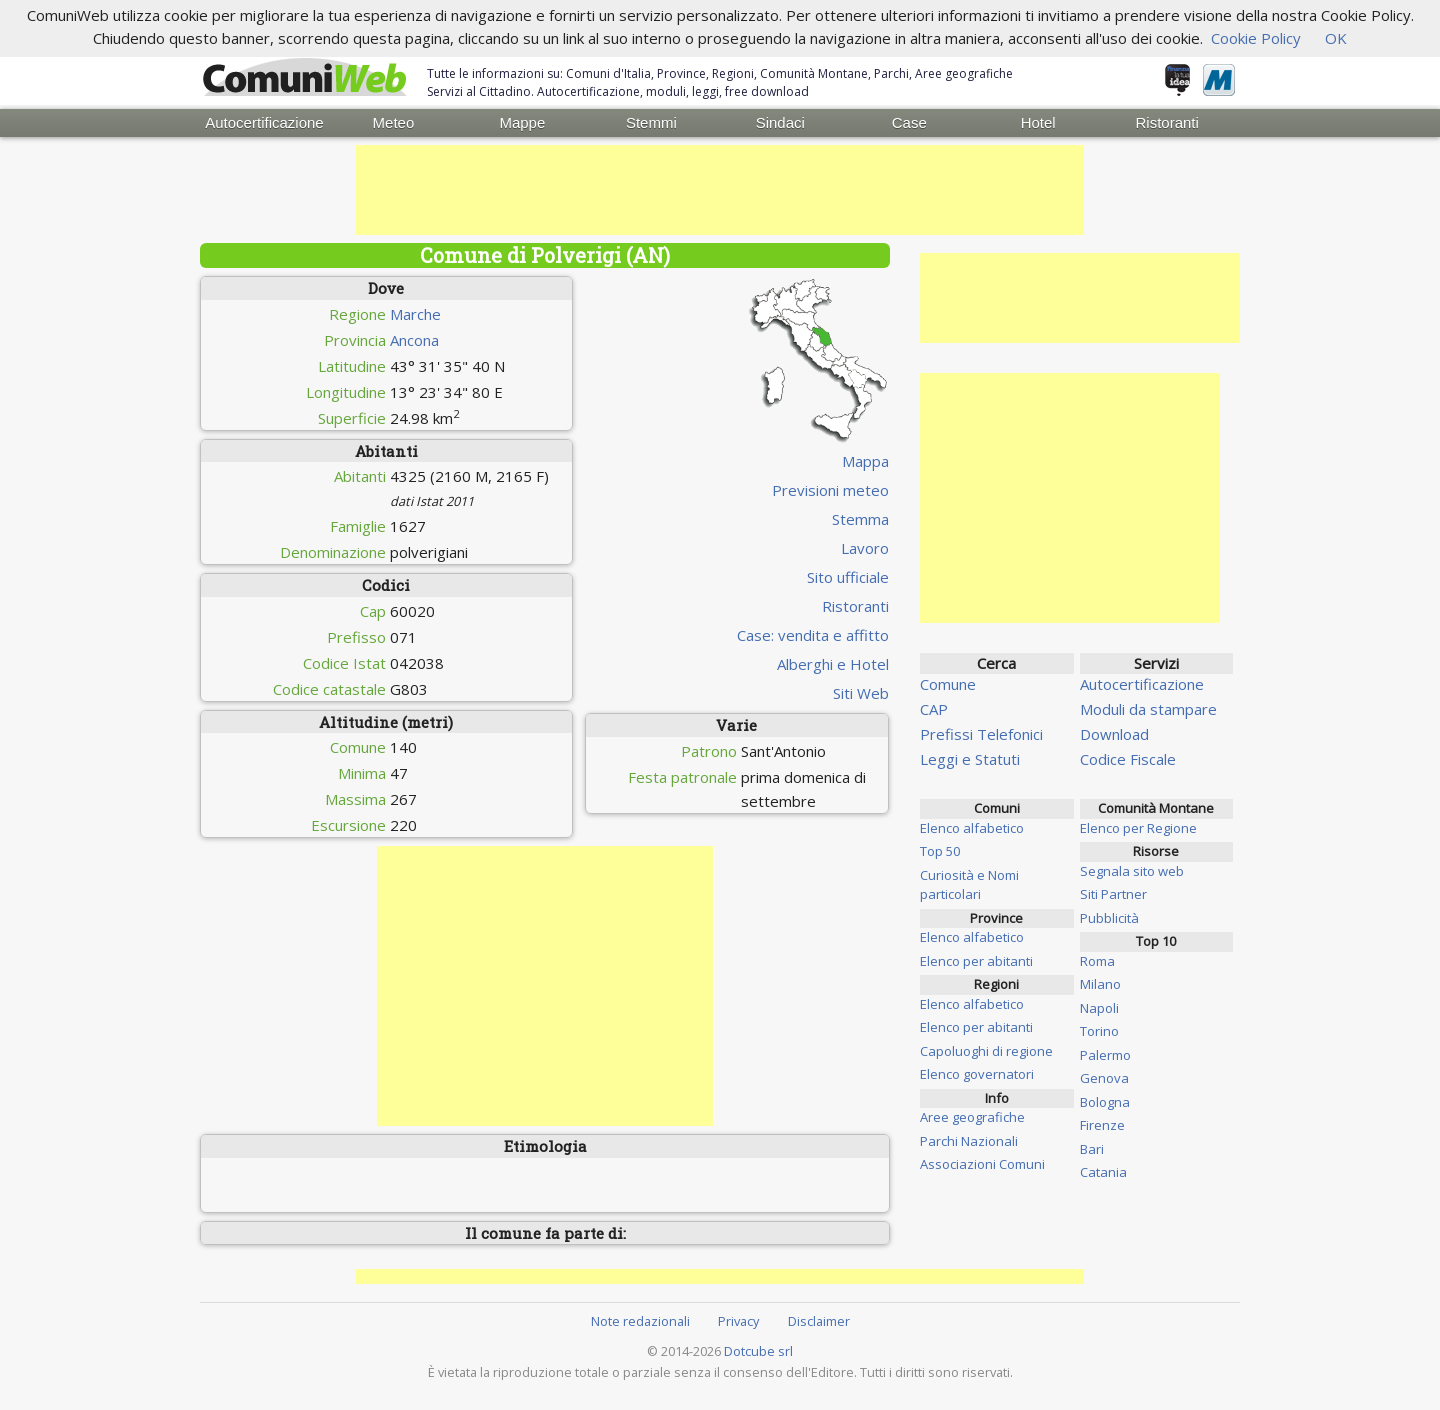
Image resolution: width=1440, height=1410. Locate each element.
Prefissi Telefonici (981, 732)
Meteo (394, 121)
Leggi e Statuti (970, 757)
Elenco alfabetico (972, 826)
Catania (1103, 1170)
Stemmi (651, 121)
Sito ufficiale (848, 575)
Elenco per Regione (1138, 826)
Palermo (1105, 1053)
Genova (1104, 1076)
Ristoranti (1166, 121)
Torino (1099, 1029)
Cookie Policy (1256, 38)
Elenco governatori (977, 1072)
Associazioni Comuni (982, 1162)
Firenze (1102, 1123)
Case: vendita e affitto (813, 633)
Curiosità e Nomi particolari (969, 883)
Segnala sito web (1132, 869)
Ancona (414, 338)
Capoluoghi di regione (986, 1049)
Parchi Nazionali (969, 1139)
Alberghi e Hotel (833, 662)
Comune (948, 682)
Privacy (738, 1319)
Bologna (1105, 1100)
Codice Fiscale (1128, 757)
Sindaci (780, 121)
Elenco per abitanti (976, 959)
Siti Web (861, 691)
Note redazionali (640, 1319)
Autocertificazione (264, 121)
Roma (1097, 959)
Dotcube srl (758, 1349)
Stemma (860, 517)
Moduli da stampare (1148, 707)
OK (1336, 38)
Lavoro (865, 546)
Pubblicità (1109, 916)
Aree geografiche (972, 1115)
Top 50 (940, 849)
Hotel (1038, 121)
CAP (934, 707)
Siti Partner (1113, 892)
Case (909, 121)
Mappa (865, 459)
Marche (415, 312)
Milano (1100, 982)
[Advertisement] (720, 188)
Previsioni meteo (830, 488)
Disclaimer (819, 1319)
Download (1114, 732)
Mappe (522, 121)
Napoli (1099, 1006)
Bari (1092, 1147)
